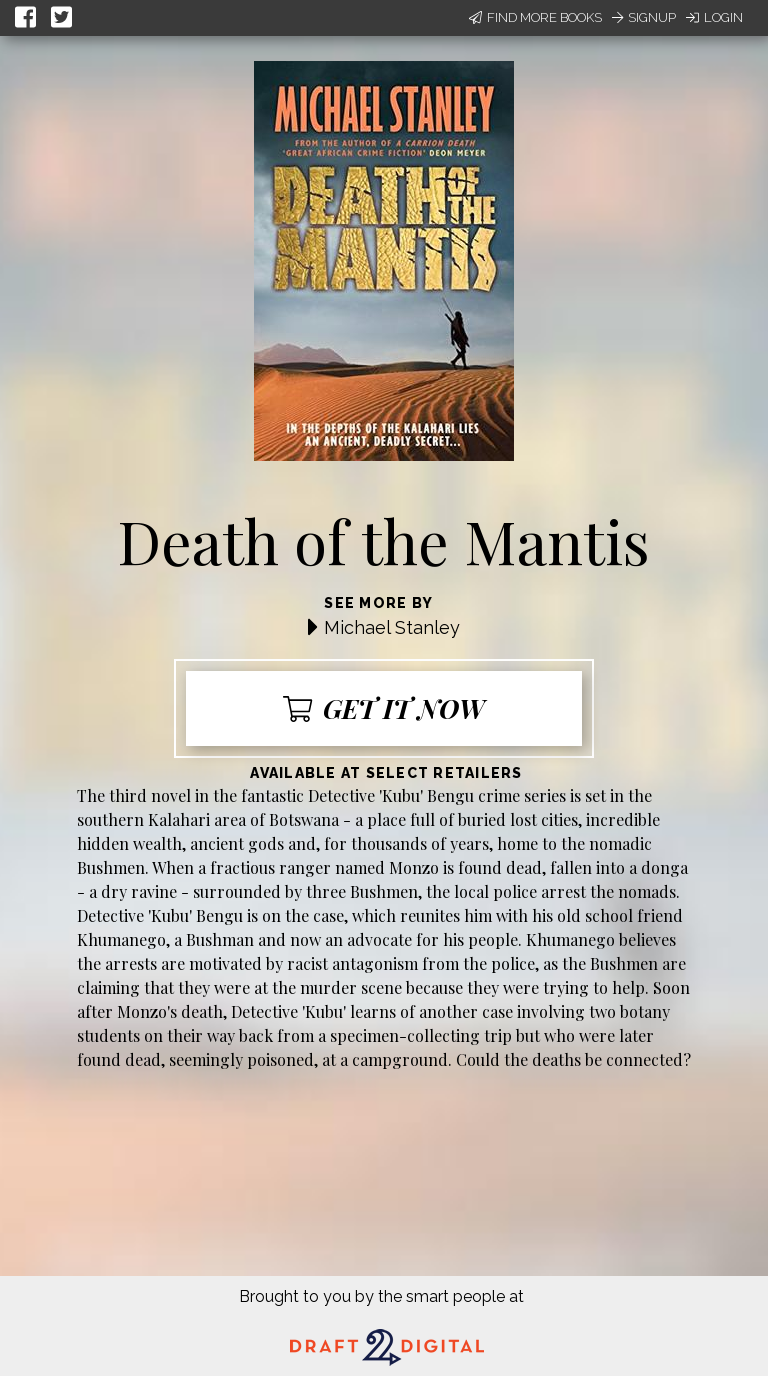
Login (714, 17)
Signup (644, 17)
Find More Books (535, 17)
